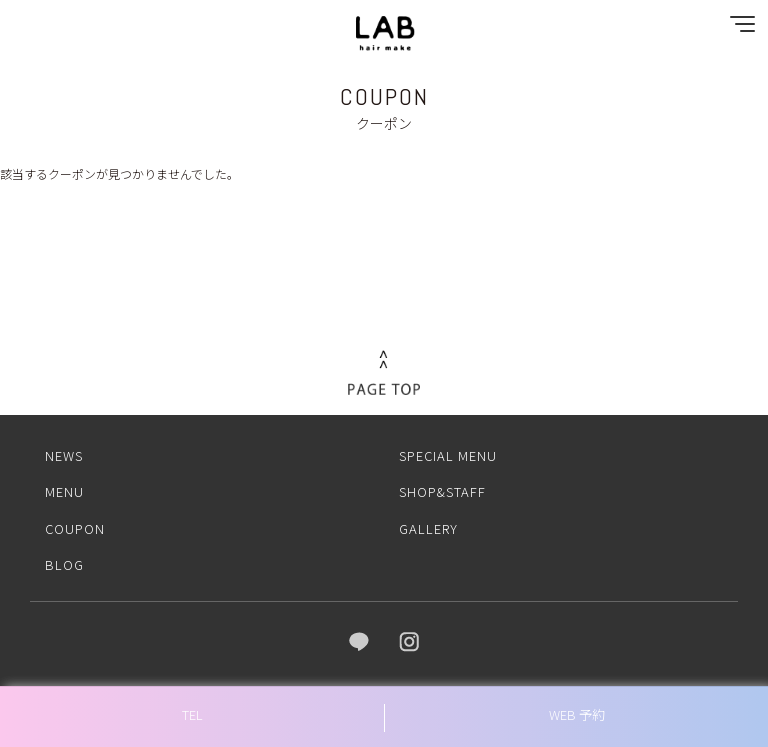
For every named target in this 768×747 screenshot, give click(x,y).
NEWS (64, 455)
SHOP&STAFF (442, 491)
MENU (64, 491)
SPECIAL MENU (448, 455)
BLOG (64, 564)
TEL (192, 714)
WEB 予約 (577, 714)
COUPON (75, 528)
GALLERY (428, 528)
